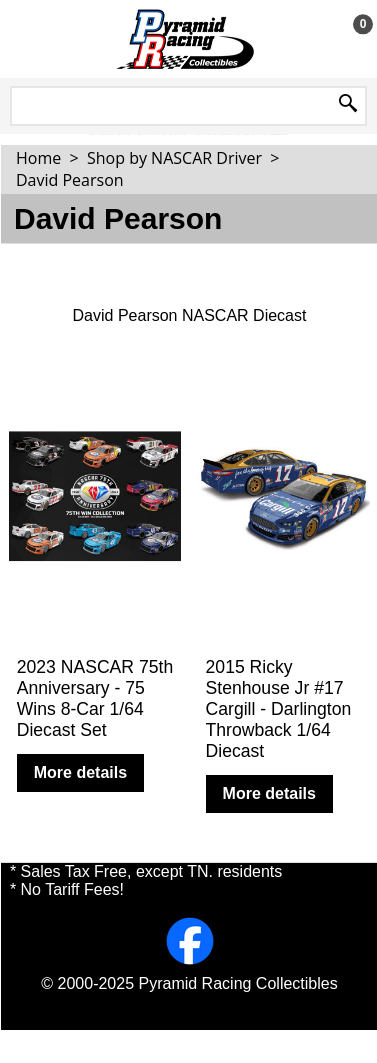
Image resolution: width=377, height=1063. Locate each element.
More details (80, 772)
